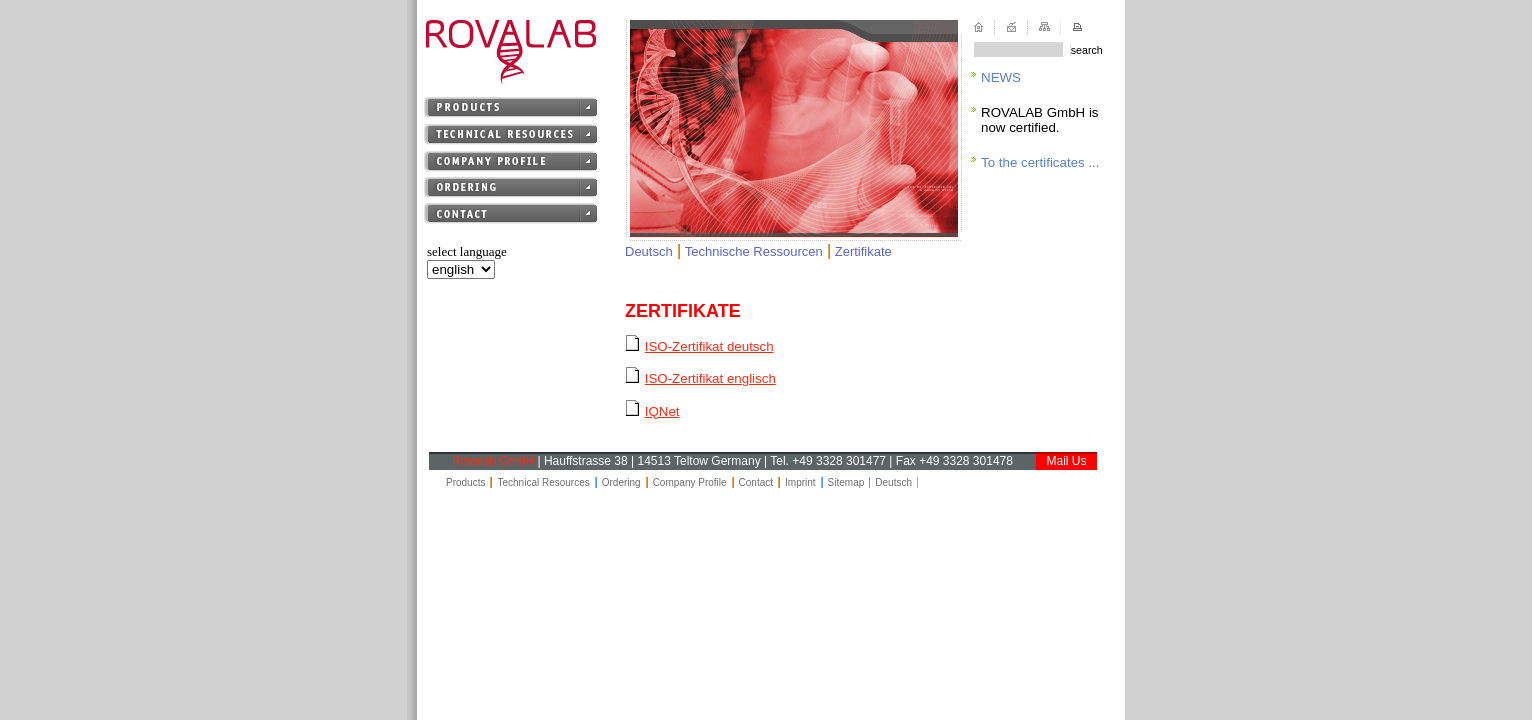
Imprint (800, 482)
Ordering (621, 482)
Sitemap (846, 482)
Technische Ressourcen (754, 251)
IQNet (662, 411)
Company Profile (690, 482)
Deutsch (649, 251)
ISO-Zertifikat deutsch (709, 346)
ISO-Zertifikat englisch (710, 378)
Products (465, 482)
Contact (756, 482)
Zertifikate (863, 251)
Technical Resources (543, 482)
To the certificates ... (1040, 162)
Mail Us (1066, 461)
